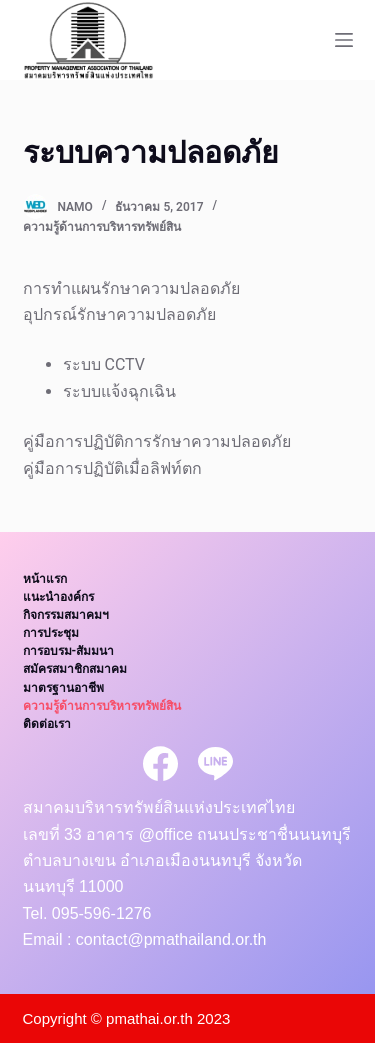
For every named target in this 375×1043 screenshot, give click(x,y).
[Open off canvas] (344, 40)
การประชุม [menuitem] (51, 633)
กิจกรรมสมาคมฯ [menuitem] (66, 615)
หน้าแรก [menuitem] (45, 579)
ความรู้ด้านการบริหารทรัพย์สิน (102, 227)
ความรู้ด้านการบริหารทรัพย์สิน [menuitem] (102, 706)
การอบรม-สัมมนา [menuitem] (69, 651)
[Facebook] (160, 763)
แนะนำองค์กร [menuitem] (58, 597)
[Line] (215, 763)
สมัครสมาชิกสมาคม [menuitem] (75, 669)
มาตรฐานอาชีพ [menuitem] (63, 688)
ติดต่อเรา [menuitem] (47, 724)
